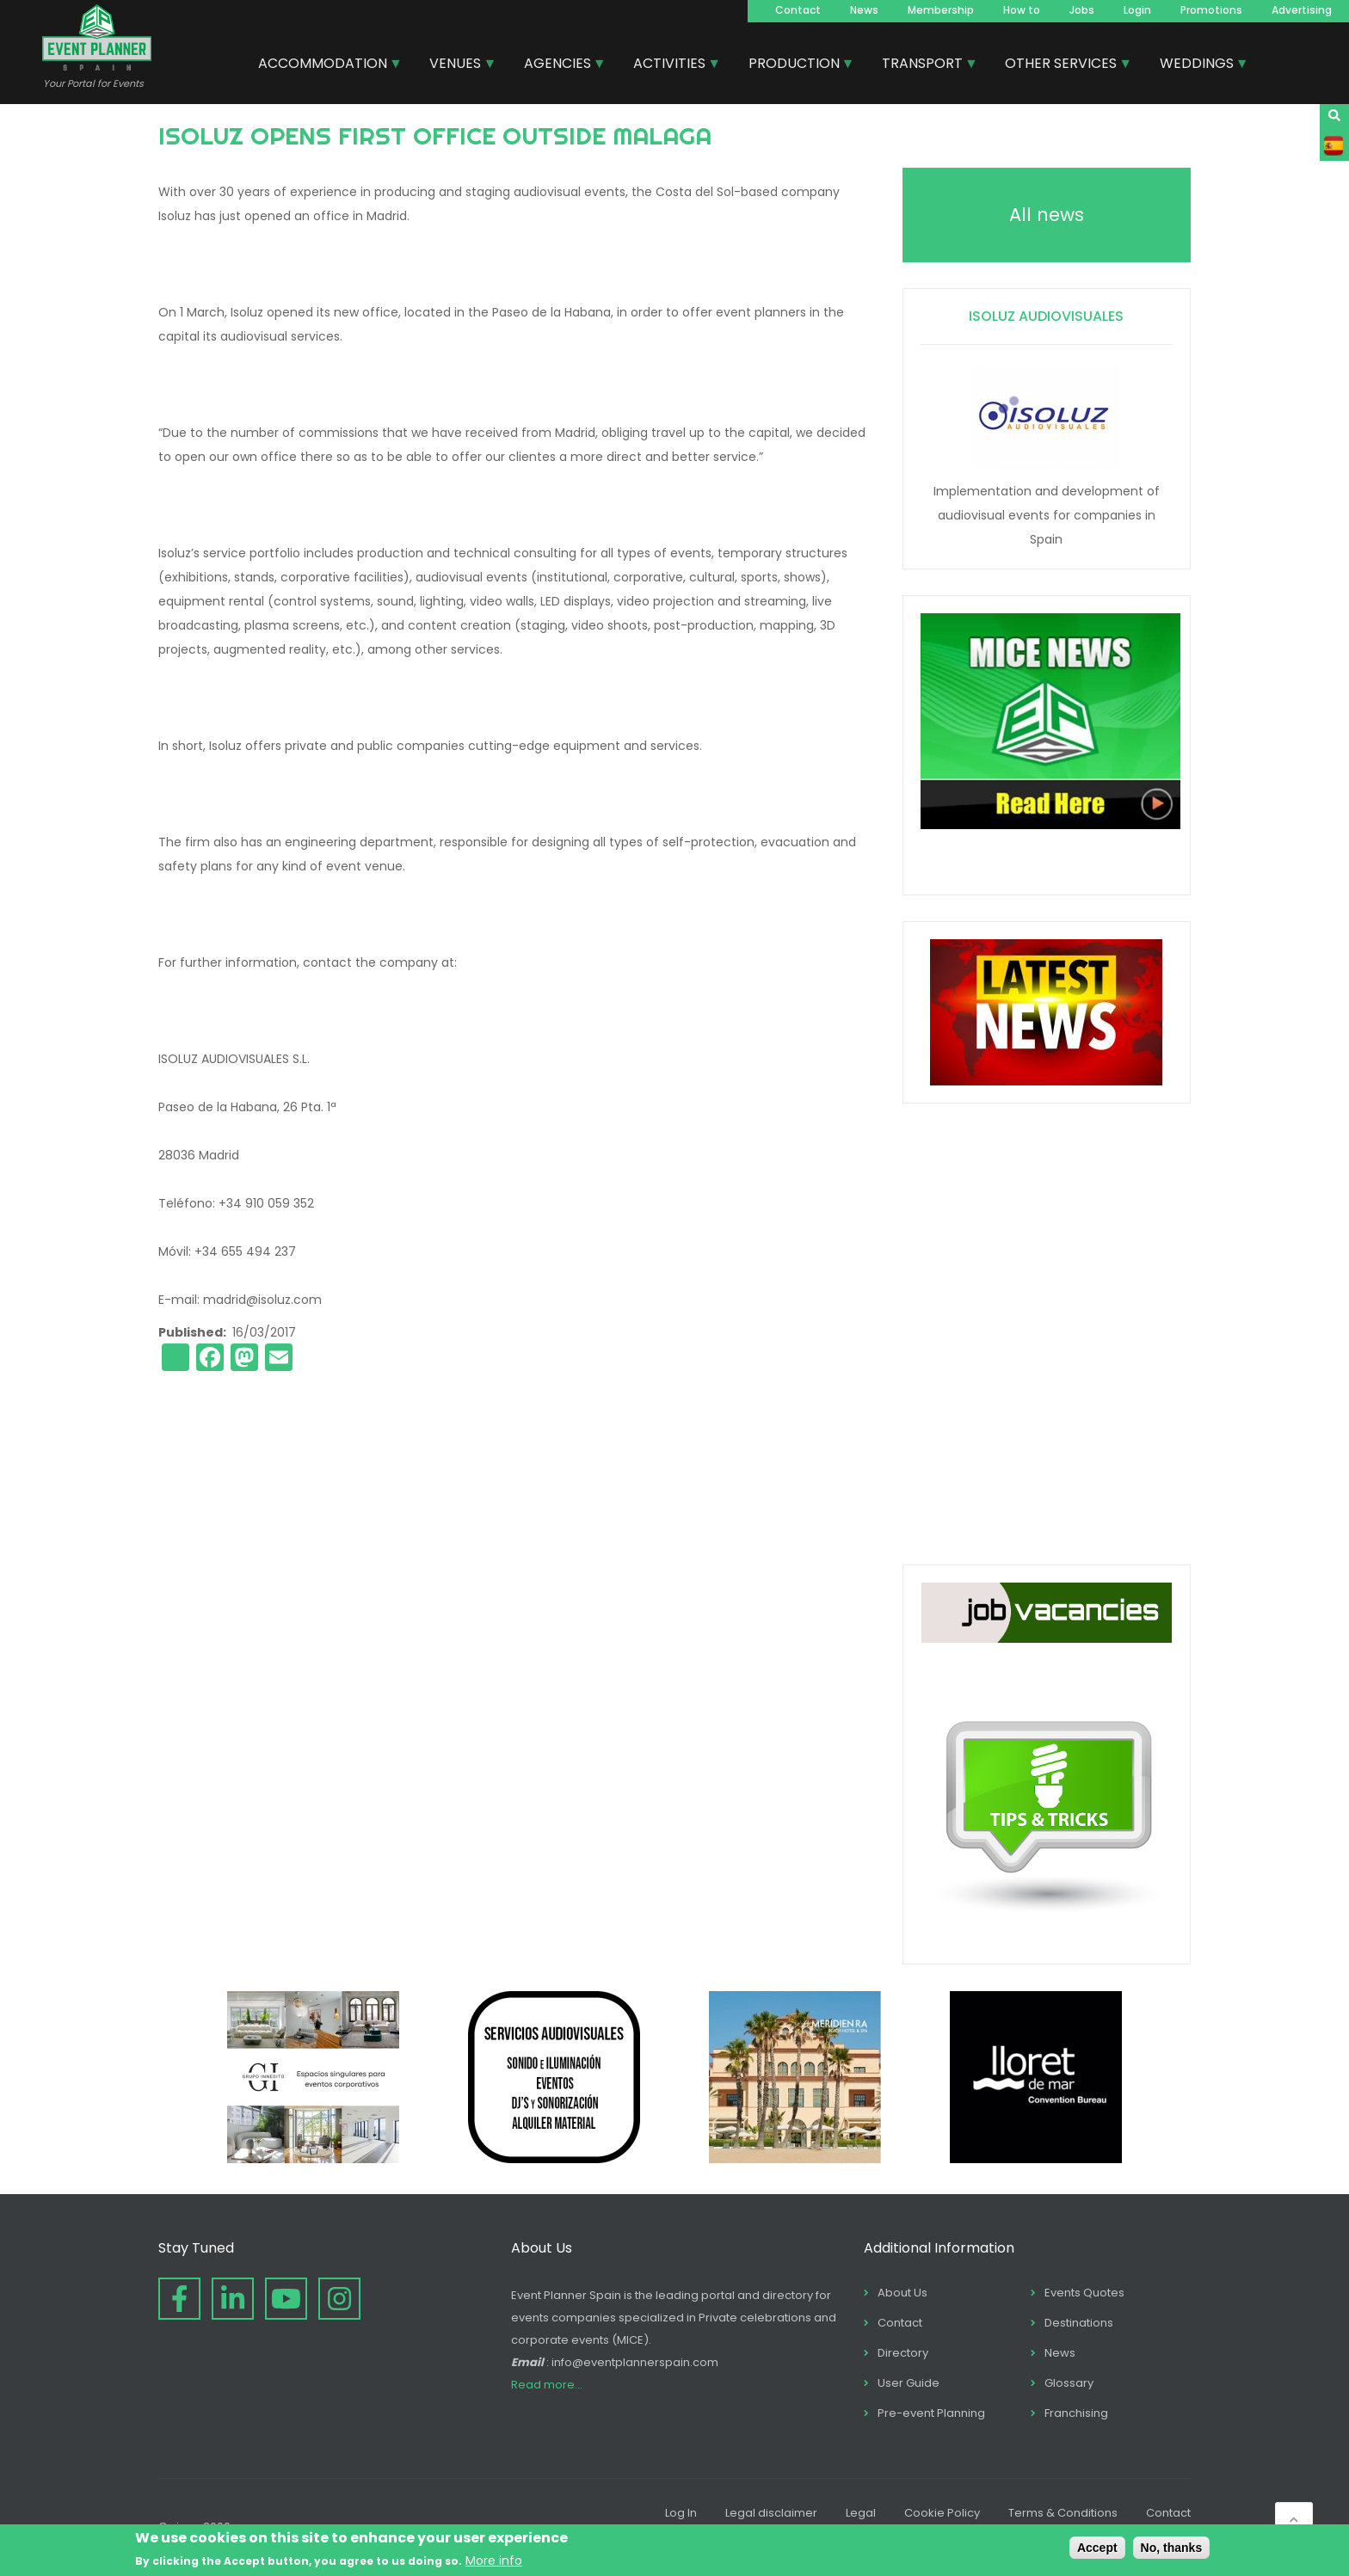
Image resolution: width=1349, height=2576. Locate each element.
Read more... (546, 2384)
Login (1137, 10)
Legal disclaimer (771, 2513)
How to (1021, 10)
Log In (681, 2513)
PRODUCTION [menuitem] (795, 65)
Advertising (1302, 10)
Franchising (1076, 2413)
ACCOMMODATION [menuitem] (323, 65)
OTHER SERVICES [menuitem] (1061, 65)
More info (493, 2560)
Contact (798, 10)
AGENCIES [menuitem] (558, 65)
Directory (903, 2353)
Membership (941, 10)
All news (1046, 214)
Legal (861, 2513)
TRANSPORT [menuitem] (923, 65)
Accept (1097, 2547)
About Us (902, 2292)
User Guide (908, 2383)
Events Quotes (1084, 2292)
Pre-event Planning (931, 2413)
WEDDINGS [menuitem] (1197, 65)
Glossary (1068, 2383)
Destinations (1078, 2323)
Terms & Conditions (1063, 2513)
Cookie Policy (942, 2513)
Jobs (1081, 10)
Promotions (1211, 10)
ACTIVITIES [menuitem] (670, 65)
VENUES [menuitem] (456, 65)
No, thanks (1172, 2547)
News (864, 10)
